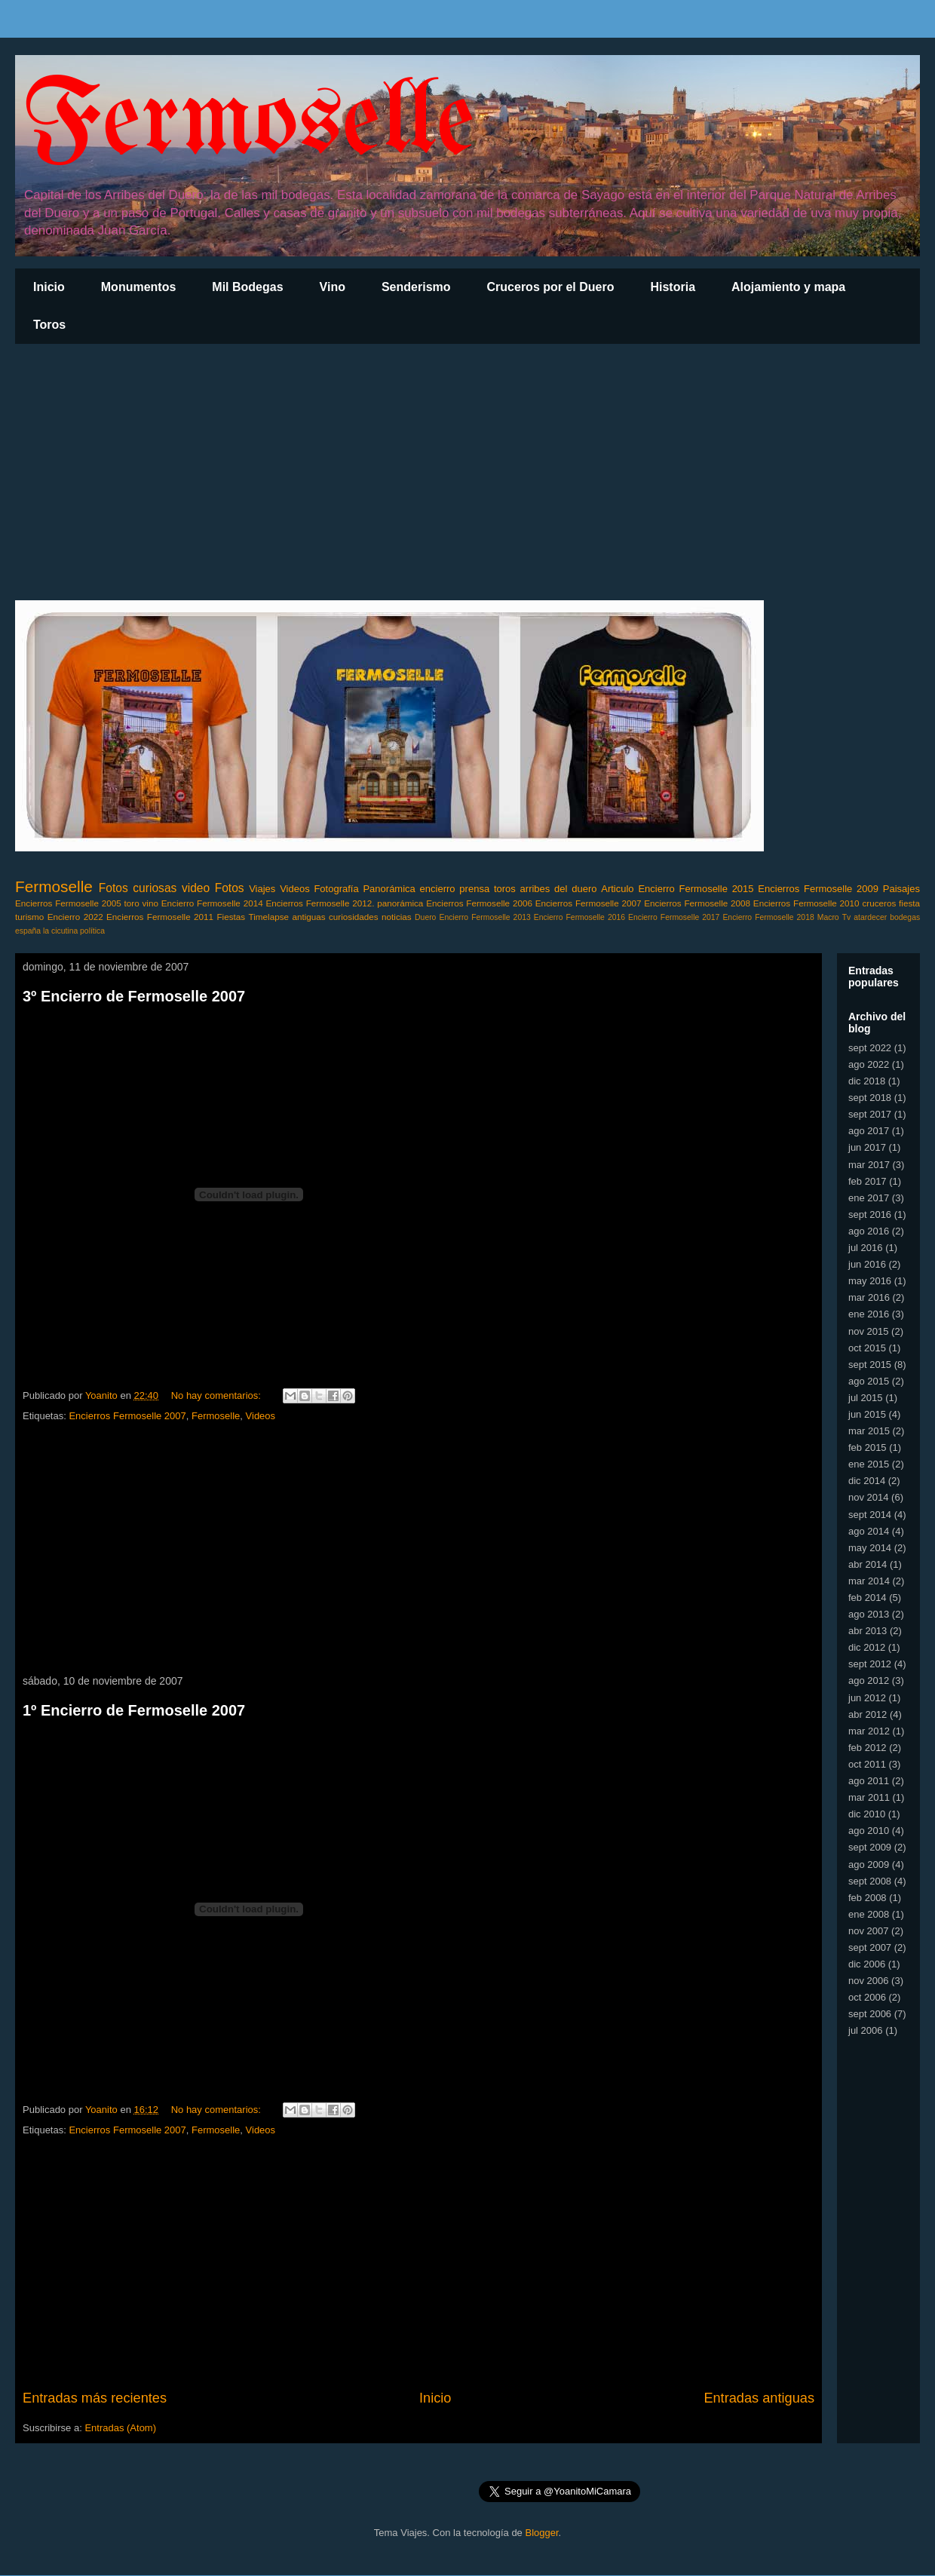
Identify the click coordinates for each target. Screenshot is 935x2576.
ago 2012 (868, 1680)
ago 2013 (868, 1614)
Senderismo (416, 287)
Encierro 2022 (75, 917)
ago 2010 (868, 1830)
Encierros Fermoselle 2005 (68, 903)
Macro (828, 917)
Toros (49, 324)
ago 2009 (868, 1864)
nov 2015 (868, 1331)
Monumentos (138, 287)
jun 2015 (867, 1414)
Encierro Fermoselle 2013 (484, 917)
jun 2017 (867, 1147)
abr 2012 (867, 1714)
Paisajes (901, 888)
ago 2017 (868, 1130)
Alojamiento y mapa (788, 287)
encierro (437, 888)
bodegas (905, 917)
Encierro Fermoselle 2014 (212, 903)
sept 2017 (869, 1114)
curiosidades (354, 917)
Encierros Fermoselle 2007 (588, 903)
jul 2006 (865, 2030)
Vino (332, 287)
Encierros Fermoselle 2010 (806, 903)
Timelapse (269, 917)
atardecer (870, 917)
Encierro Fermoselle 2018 (768, 917)
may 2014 (869, 1547)
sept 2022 (869, 1047)
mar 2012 (869, 1731)
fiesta (909, 903)
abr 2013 (867, 1630)
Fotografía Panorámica (364, 888)
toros (505, 888)
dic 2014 (866, 1480)
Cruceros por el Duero (551, 287)
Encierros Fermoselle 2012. (319, 903)
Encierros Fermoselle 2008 (697, 903)
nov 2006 (868, 1980)
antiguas (308, 917)
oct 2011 (867, 1764)
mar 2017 (869, 1164)
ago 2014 (868, 1531)
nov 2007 (868, 1931)
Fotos (229, 888)
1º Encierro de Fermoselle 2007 (134, 1710)
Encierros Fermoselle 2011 (159, 917)
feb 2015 (867, 1447)
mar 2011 (869, 1797)
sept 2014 (869, 1514)
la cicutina (60, 931)
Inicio (49, 287)
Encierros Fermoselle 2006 (479, 903)
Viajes (262, 888)
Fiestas (230, 917)
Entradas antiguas (759, 2398)
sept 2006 (869, 2013)
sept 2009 (869, 1847)
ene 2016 (868, 1314)
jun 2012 (867, 1698)
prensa (474, 888)
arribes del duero (558, 888)
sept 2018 (869, 1097)
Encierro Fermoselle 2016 (579, 917)
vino (150, 903)
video (196, 888)
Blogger (541, 2532)
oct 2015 (867, 1348)
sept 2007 (869, 1947)
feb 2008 (867, 1897)
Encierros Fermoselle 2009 (818, 888)
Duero (425, 917)
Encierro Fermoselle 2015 (695, 888)
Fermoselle (249, 124)
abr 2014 (867, 1564)
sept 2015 (869, 1364)
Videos (295, 888)
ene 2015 (868, 1464)
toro (131, 903)
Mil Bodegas (247, 287)
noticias (397, 917)
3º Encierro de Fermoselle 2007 (134, 996)
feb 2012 (867, 1747)
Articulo (617, 888)
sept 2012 (869, 1664)
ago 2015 (868, 1381)
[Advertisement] (467, 472)
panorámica (400, 903)
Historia (672, 287)
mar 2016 (869, 1297)
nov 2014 (868, 1497)
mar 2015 (869, 1431)
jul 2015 (865, 1397)
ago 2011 (868, 1780)
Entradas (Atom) (120, 2427)
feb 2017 (867, 1181)
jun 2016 (867, 1264)
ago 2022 (868, 1064)
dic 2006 (866, 1964)
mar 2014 (869, 1581)
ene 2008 (868, 1914)
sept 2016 (869, 1214)
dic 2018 (866, 1081)
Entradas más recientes (95, 2398)
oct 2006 (867, 1997)
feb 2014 (867, 1597)
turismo (29, 917)
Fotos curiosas (138, 888)
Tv (846, 917)
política (92, 931)
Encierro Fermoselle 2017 (673, 917)
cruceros (879, 903)
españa (28, 931)
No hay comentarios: (217, 1395)
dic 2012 (866, 1647)
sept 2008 (869, 1881)
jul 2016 (865, 1247)
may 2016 (869, 1280)
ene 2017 (868, 1198)
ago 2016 (868, 1231)
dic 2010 (866, 1814)
